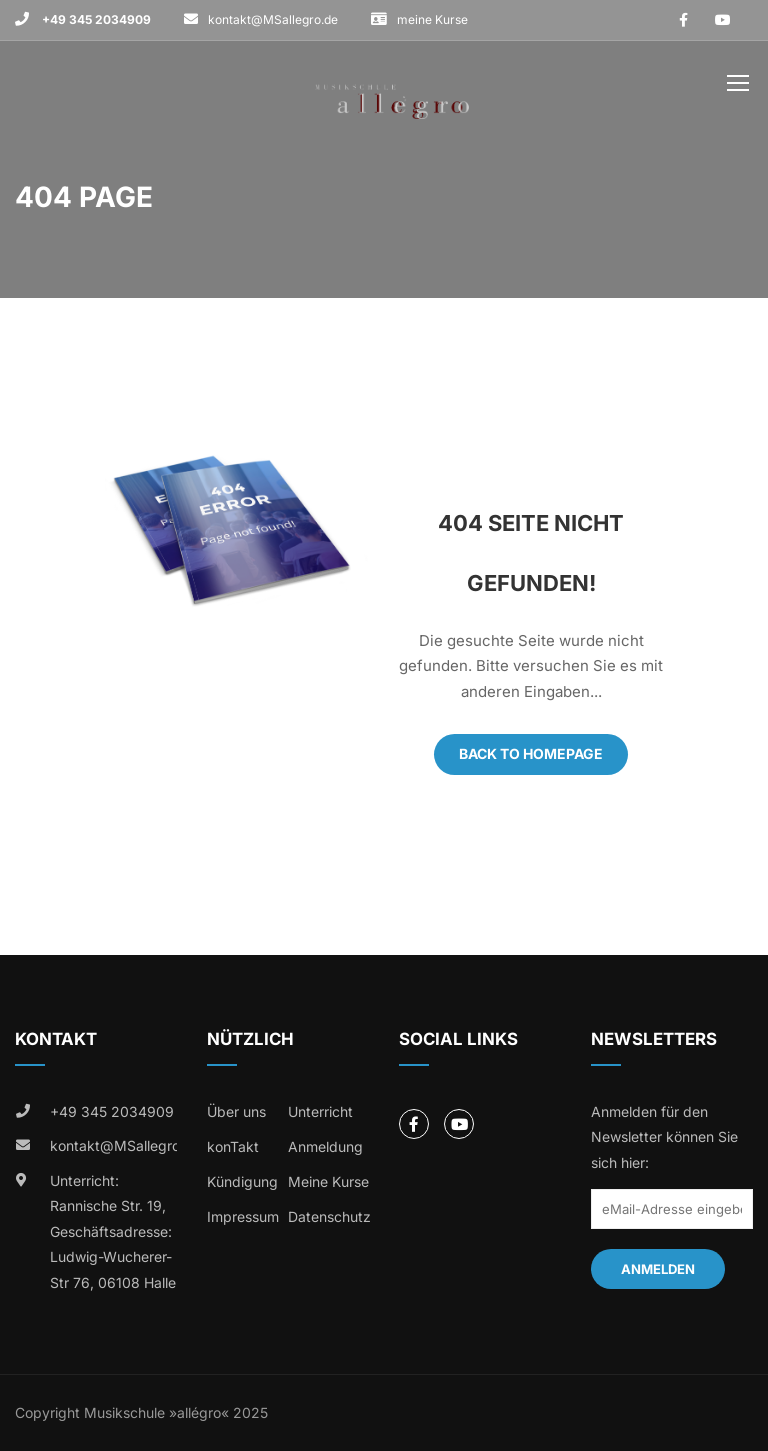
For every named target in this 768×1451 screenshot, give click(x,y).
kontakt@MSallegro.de (273, 19)
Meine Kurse (328, 1181)
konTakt (233, 1146)
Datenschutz (329, 1216)
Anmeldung (325, 1146)
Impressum (243, 1216)
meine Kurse (432, 19)
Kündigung (242, 1181)
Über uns (236, 1111)
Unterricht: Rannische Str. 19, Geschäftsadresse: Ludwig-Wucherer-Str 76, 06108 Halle (113, 1231)
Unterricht (320, 1111)
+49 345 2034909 (95, 19)
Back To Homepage (531, 753)
